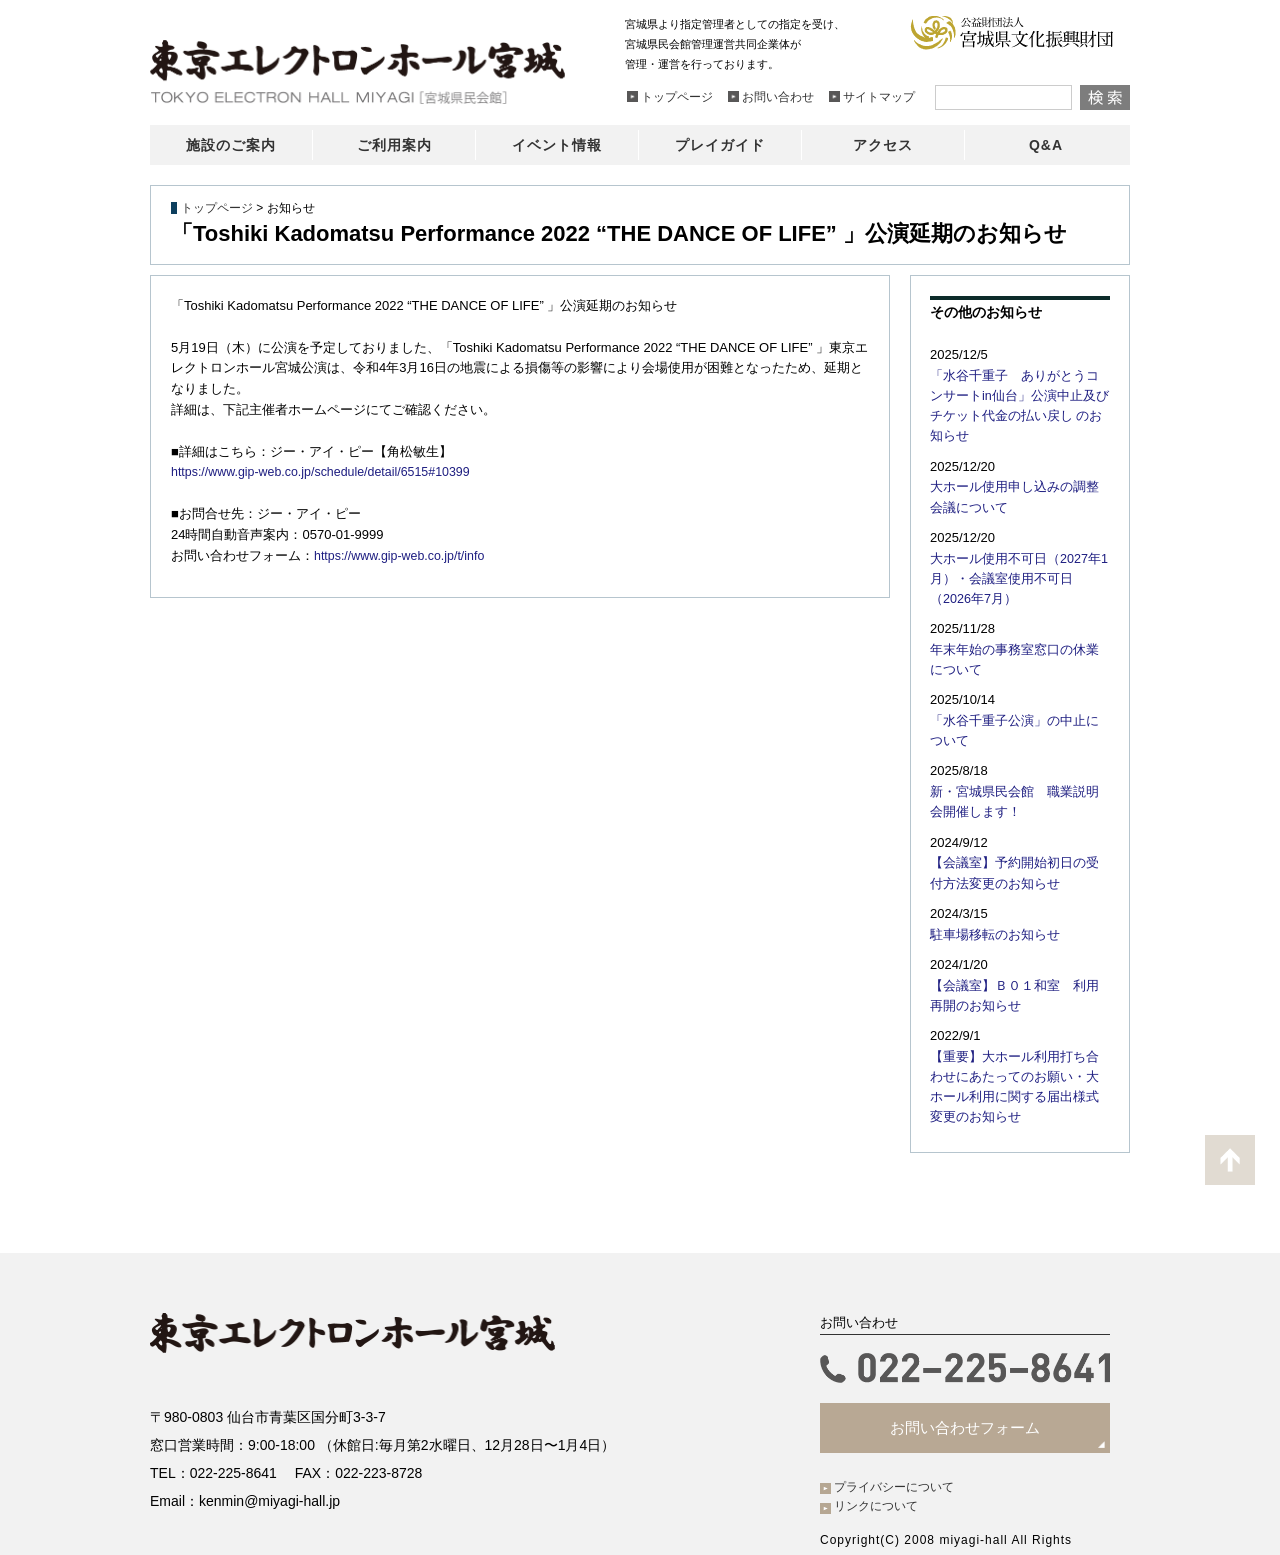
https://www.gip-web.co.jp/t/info (403, 555)
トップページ (217, 208)
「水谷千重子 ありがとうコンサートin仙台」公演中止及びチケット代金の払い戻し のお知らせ (1020, 394)
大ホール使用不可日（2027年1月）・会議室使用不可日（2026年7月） (1015, 551)
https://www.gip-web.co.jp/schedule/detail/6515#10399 (327, 471)
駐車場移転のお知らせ (990, 897)
